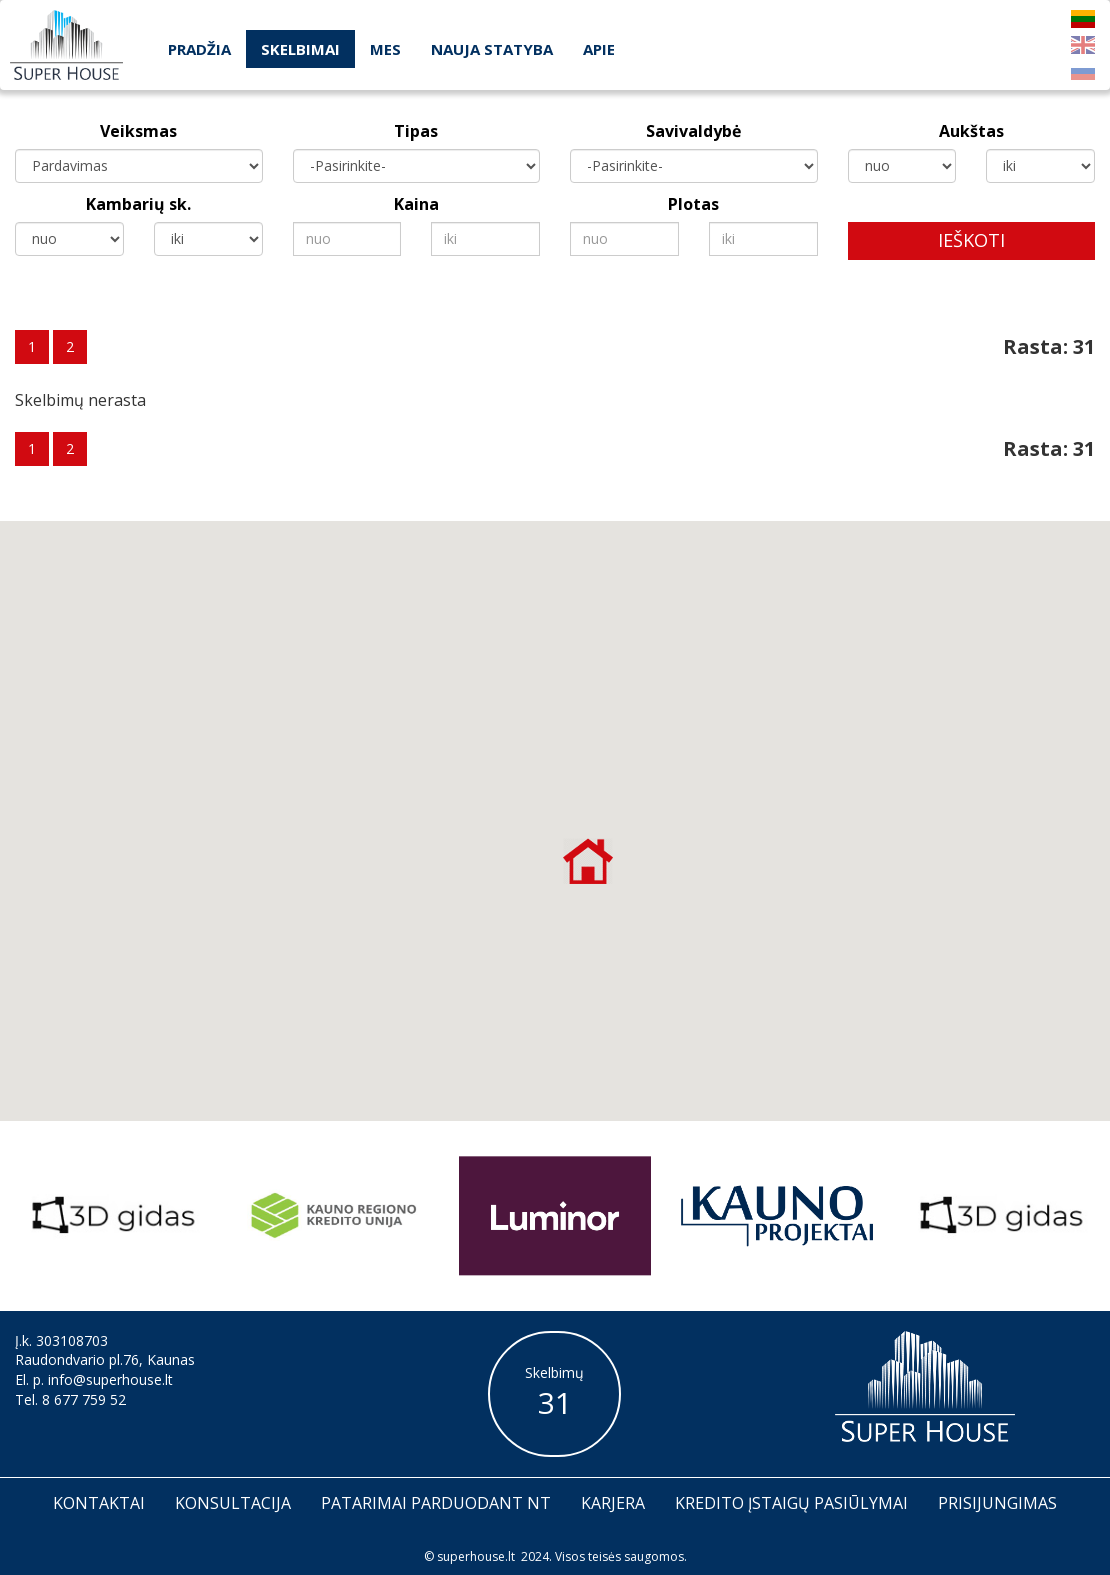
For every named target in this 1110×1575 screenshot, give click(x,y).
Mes (385, 49)
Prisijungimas (997, 1503)
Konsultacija (233, 1503)
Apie (599, 49)
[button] (588, 861)
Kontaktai (99, 1503)
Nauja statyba (492, 49)
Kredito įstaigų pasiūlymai (791, 1503)
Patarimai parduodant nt (436, 1503)
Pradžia (199, 49)
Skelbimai (300, 49)
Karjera (613, 1503)
